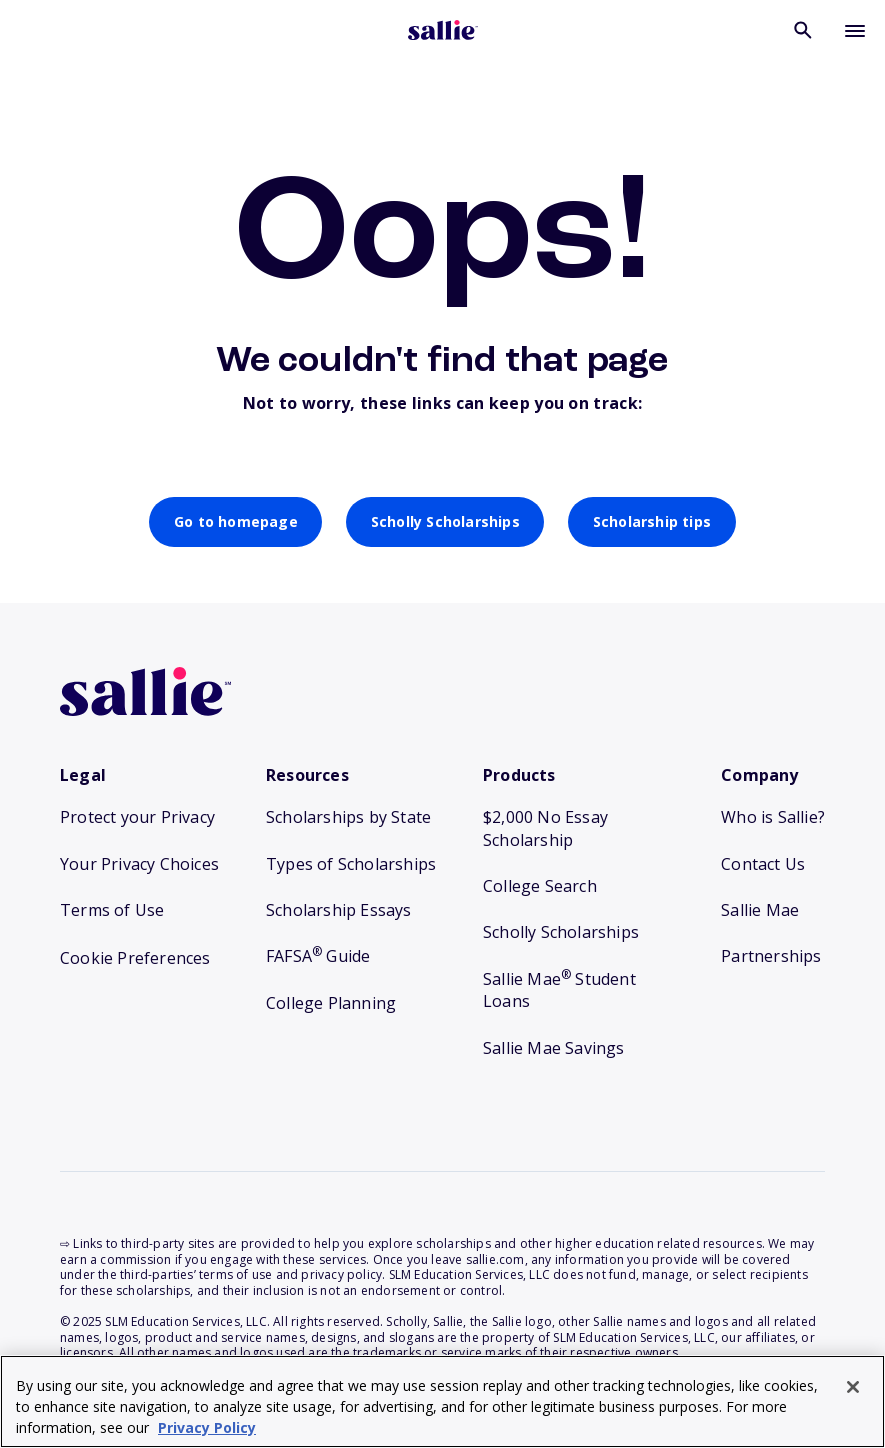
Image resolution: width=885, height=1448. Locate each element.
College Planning (331, 1003)
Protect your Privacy (137, 817)
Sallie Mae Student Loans (559, 990)
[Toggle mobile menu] (855, 30)
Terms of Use (112, 910)
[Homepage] (443, 32)
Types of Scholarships (351, 864)
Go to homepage (236, 521)
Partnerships (771, 956)
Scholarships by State (348, 817)
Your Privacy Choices (139, 864)
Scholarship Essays (339, 910)
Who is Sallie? (773, 817)
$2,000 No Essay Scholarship (545, 828)
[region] (442, 1401)
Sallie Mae (760, 910)
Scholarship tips (652, 521)
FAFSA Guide (318, 956)
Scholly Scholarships (445, 521)
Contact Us (763, 864)
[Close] (853, 1387)
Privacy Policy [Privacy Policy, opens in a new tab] (207, 1427)
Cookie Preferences (135, 958)
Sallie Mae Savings (554, 1048)
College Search (540, 886)
